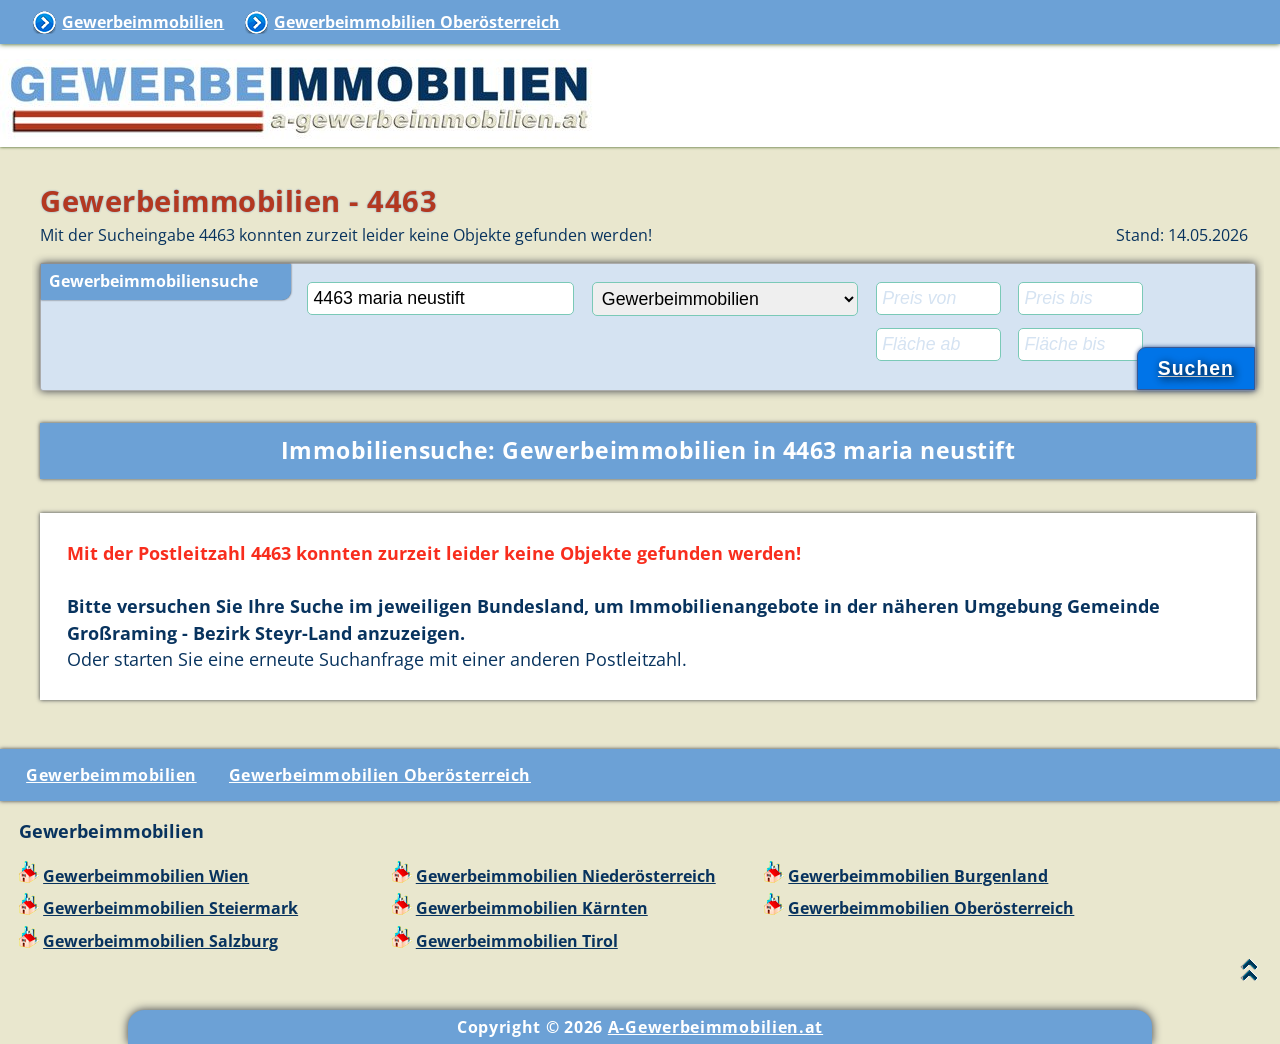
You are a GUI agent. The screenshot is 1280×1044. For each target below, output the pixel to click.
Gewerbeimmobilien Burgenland (918, 876)
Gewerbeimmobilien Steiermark (170, 908)
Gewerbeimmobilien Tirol (517, 941)
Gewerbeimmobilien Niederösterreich (566, 876)
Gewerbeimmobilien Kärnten (532, 908)
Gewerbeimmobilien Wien (146, 876)
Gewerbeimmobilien (143, 22)
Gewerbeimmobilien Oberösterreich (417, 22)
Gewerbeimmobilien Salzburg (160, 941)
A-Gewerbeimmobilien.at (715, 1027)
